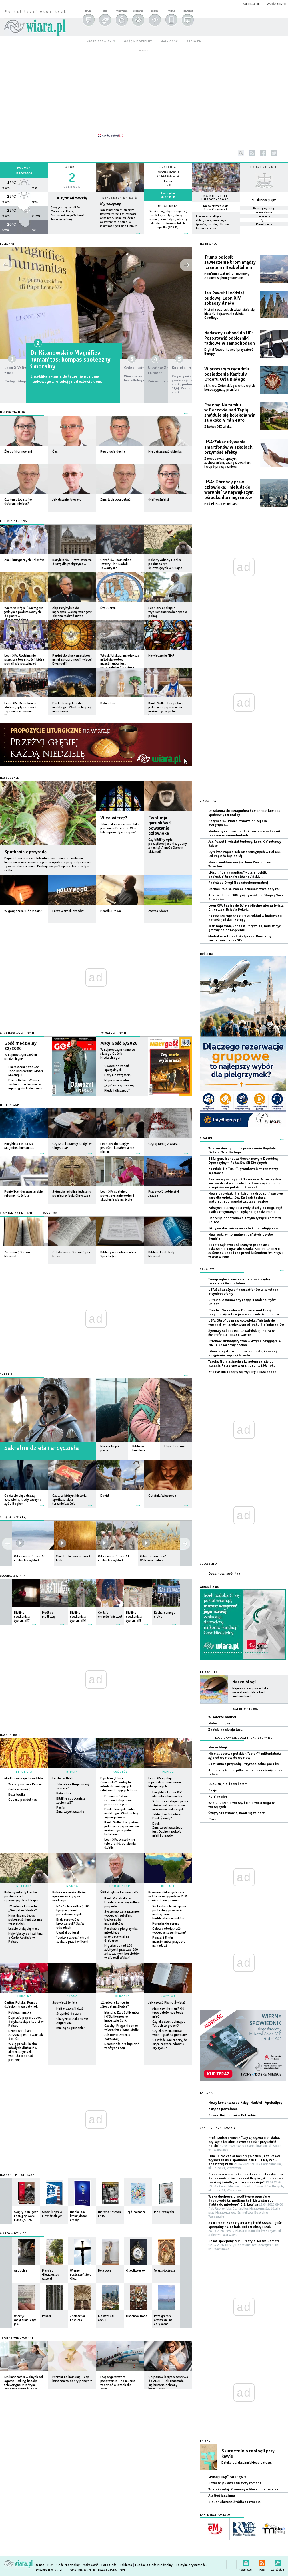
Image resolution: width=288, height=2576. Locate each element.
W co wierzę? (113, 817)
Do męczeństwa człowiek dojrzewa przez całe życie (118, 1800)
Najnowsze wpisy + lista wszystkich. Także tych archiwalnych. (250, 1692)
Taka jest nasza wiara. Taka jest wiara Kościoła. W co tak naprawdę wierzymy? (119, 828)
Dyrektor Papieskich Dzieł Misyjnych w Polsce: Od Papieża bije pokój (244, 854)
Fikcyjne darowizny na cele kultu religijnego (243, 1228)
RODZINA (24, 1996)
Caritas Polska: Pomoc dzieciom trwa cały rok (21, 2004)
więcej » (168, 231)
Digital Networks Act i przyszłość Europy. (228, 352)
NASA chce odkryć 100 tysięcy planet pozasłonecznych (72, 1910)
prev (185, 1544)
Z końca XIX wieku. (218, 427)
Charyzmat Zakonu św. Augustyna (72, 2021)
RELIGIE (168, 1886)
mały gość (169, 41)
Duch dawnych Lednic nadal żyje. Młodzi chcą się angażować (121, 1813)
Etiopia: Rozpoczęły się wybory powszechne (242, 1372)
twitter (274, 153)
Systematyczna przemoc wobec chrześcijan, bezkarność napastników (122, 1917)
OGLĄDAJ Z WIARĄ (13, 1517)
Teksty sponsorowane (17, 2337)
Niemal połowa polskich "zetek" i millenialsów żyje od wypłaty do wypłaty (244, 1756)
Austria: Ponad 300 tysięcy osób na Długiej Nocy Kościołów (246, 897)
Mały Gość (90, 2565)
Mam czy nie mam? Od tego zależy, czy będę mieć (168, 2012)
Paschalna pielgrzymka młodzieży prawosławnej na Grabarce (121, 1935)
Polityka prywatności (191, 2565)
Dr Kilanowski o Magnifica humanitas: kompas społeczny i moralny (244, 813)
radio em (194, 41)
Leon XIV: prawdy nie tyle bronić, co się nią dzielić (120, 1843)
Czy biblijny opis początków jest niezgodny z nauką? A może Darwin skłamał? (167, 846)
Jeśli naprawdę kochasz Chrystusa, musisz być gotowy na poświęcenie (244, 928)
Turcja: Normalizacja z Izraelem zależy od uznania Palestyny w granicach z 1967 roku (241, 1363)
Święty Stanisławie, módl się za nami (236, 1813)
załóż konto (276, 4)
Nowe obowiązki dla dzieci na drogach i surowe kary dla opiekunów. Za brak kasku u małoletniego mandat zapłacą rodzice (245, 1197)
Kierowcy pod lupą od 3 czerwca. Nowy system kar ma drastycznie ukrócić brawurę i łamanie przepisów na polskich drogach (245, 1183)
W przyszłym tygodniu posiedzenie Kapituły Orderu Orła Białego (226, 374)
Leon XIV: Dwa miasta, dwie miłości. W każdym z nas (41, 356)
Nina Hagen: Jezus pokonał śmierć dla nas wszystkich (25, 1919)
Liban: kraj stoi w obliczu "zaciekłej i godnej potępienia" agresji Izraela (242, 1353)
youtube (285, 153)
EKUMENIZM (120, 1886)
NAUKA (72, 1886)
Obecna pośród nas (22, 1800)
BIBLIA (72, 1772)
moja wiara (121, 11)
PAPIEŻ (168, 1772)
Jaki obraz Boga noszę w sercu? (72, 1786)
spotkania (138, 11)
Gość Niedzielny (68, 2565)
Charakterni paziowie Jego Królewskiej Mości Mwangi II (25, 1071)
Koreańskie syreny (165, 1923)
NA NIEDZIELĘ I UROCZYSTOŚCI (215, 197)
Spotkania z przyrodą (25, 851)
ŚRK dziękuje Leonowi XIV (119, 1892)
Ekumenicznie (263, 167)
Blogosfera (209, 1672)
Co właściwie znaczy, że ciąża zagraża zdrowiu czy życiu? (169, 2044)
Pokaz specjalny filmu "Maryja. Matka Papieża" (244, 2245)
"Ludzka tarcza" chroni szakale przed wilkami (72, 1940)
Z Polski (206, 1138)
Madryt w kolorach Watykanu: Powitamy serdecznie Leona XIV (239, 938)
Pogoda (24, 168)
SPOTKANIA (120, 1996)
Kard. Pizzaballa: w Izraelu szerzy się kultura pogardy (122, 1902)
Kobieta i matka (19, 2012)
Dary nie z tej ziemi (117, 1075)
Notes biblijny (219, 1723)
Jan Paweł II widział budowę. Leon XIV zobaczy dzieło (224, 298)
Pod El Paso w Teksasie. (222, 504)
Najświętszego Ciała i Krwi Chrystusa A (216, 207)
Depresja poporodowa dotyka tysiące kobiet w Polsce (26, 2022)
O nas (40, 2565)
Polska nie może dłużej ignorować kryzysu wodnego (69, 1896)
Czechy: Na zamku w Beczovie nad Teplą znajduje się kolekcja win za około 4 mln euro (229, 412)
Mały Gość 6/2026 (118, 1043)
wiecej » (24, 236)
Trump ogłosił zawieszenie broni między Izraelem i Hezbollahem (230, 262)
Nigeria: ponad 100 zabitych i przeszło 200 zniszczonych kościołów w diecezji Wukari (122, 1952)
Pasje (212, 1790)
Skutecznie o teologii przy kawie (248, 2453)
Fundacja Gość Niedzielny (154, 2565)
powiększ (187, 11)
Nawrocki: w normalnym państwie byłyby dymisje (240, 1236)
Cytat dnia (168, 206)
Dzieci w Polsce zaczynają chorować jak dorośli (25, 2035)
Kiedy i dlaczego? (117, 1090)
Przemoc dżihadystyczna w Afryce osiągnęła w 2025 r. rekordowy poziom (168, 1896)
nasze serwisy (99, 41)
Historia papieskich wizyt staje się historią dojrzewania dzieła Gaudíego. (229, 314)
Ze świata (207, 1269)
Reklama (126, 2565)
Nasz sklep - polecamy (17, 2175)
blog (105, 11)
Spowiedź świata (64, 2002)
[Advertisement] (144, 93)
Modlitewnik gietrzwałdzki (23, 1778)
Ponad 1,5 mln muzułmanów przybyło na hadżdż (168, 1942)
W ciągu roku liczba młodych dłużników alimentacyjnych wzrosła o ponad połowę (22, 2052)
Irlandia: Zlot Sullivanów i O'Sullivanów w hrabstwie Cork (121, 2016)
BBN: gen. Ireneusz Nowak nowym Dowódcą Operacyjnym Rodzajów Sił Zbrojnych (243, 1161)
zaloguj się (251, 4)
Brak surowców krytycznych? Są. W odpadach (70, 1923)
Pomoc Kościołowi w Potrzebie (232, 2115)
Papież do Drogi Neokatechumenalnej (238, 883)
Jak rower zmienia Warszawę (117, 2037)
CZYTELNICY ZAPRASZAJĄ (218, 2128)
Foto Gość (109, 2565)
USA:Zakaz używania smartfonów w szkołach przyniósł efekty (228, 447)
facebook (263, 153)
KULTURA (24, 1886)
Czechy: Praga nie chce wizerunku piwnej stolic (121, 2028)
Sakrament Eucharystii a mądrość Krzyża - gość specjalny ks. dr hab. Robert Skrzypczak (245, 2229)
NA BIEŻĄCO (208, 243)
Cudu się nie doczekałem (227, 1784)
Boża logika (16, 1794)
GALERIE (6, 1374)
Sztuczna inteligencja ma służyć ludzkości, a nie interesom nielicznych (170, 1805)
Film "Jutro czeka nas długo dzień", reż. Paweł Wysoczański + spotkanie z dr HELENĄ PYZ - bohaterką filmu (245, 2162)
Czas (212, 1819)
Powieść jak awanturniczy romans (234, 2483)
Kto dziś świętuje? (264, 200)
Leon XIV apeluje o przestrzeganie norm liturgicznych (164, 1782)
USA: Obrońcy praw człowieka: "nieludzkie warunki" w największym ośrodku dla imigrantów (229, 489)
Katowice (24, 173)
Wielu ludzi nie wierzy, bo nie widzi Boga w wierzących (241, 1805)
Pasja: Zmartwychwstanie (70, 1810)
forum (88, 11)
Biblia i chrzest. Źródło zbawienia (234, 2502)
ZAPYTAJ (168, 1996)
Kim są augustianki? (70, 2028)
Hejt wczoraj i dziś (69, 2008)
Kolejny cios (217, 1796)
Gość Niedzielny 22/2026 (20, 1045)
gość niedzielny (138, 41)
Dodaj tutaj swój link (224, 1574)
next (7, 1544)
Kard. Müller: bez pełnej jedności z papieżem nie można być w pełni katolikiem (121, 1828)
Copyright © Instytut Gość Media (59, 2570)
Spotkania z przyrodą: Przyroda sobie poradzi (243, 1764)
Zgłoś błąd (277, 2562)
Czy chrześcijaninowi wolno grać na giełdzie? (169, 2033)
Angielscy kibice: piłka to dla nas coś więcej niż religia (245, 1772)
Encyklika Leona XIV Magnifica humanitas (167, 1794)
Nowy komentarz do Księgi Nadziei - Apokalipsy (245, 2103)
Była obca (63, 1793)
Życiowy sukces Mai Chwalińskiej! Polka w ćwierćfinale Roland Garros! (241, 1333)
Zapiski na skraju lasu (225, 1730)
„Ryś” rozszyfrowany (119, 1085)
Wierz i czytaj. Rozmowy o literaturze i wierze (243, 2489)
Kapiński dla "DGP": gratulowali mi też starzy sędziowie (243, 1171)
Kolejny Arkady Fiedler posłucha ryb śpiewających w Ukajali (21, 1896)
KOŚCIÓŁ (120, 1772)
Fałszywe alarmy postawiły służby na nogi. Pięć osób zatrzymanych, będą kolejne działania (245, 1210)
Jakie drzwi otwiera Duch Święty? (166, 1816)
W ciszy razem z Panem (25, 1784)
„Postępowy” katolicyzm (227, 2477)
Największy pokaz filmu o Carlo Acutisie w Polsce (25, 1938)
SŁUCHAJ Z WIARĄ (13, 1576)
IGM (50, 2565)
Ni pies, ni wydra (116, 1080)
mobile (171, 11)
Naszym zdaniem (12, 412)
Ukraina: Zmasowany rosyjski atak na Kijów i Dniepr (242, 1302)
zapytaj (154, 11)
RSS (262, 2562)
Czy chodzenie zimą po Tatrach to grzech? (168, 2024)
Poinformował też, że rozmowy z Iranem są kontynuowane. (226, 276)
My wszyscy (110, 203)
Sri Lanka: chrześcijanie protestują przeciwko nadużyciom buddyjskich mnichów (169, 1912)
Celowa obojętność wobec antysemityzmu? (169, 1931)
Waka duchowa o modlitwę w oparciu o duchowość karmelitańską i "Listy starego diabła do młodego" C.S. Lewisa (245, 2206)
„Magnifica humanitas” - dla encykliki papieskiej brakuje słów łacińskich (237, 874)
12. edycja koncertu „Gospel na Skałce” (22, 1908)
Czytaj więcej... (120, 236)
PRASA (72, 1996)
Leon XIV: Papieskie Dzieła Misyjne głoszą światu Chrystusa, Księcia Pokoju (246, 907)
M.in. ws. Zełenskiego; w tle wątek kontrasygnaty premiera (229, 388)
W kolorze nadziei (222, 1717)
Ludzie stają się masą (23, 1929)
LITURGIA (24, 1772)
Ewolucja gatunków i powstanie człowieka (159, 825)
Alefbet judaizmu (221, 2496)
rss (252, 153)
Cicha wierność (19, 1789)
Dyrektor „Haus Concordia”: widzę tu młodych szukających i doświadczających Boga (118, 1784)
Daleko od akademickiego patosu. (246, 2462)
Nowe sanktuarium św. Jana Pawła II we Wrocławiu (239, 864)
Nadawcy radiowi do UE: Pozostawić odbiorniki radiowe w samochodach (229, 338)
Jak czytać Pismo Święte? (167, 2002)
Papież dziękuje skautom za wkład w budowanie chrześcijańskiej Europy (245, 918)
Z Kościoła (208, 801)
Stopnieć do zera (68, 2014)
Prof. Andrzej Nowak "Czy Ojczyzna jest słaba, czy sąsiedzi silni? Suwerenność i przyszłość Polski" (244, 2144)
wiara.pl (35, 20)
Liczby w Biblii (62, 1778)
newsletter (246, 2562)
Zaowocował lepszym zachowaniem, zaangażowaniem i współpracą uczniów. (227, 463)
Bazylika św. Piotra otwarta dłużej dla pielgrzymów (237, 823)
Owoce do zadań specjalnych (116, 1068)
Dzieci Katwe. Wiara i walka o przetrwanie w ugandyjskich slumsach (25, 1084)
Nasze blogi (244, 1682)
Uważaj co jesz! (67, 1933)
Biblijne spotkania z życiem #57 (70, 1800)
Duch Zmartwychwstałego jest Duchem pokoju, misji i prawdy (167, 1829)
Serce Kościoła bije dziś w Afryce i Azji (121, 2046)
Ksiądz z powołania (223, 2109)
